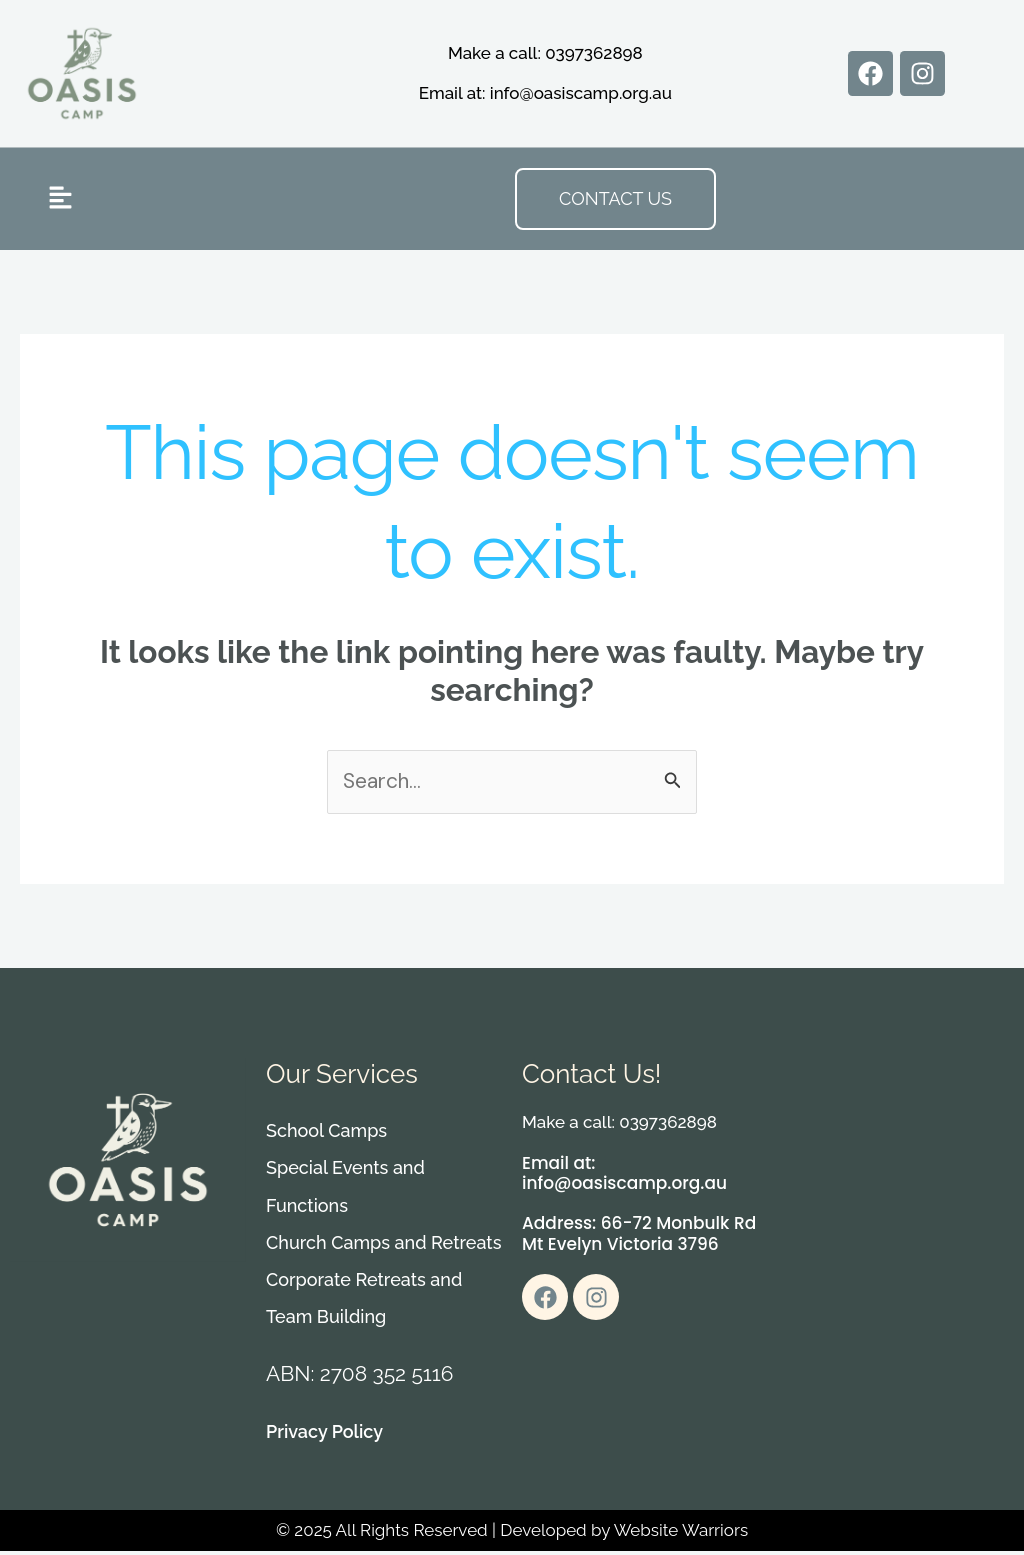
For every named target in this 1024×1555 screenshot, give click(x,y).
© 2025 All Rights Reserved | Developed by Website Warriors (512, 1535)
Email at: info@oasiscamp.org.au (545, 93)
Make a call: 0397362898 (545, 53)
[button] (60, 198)
